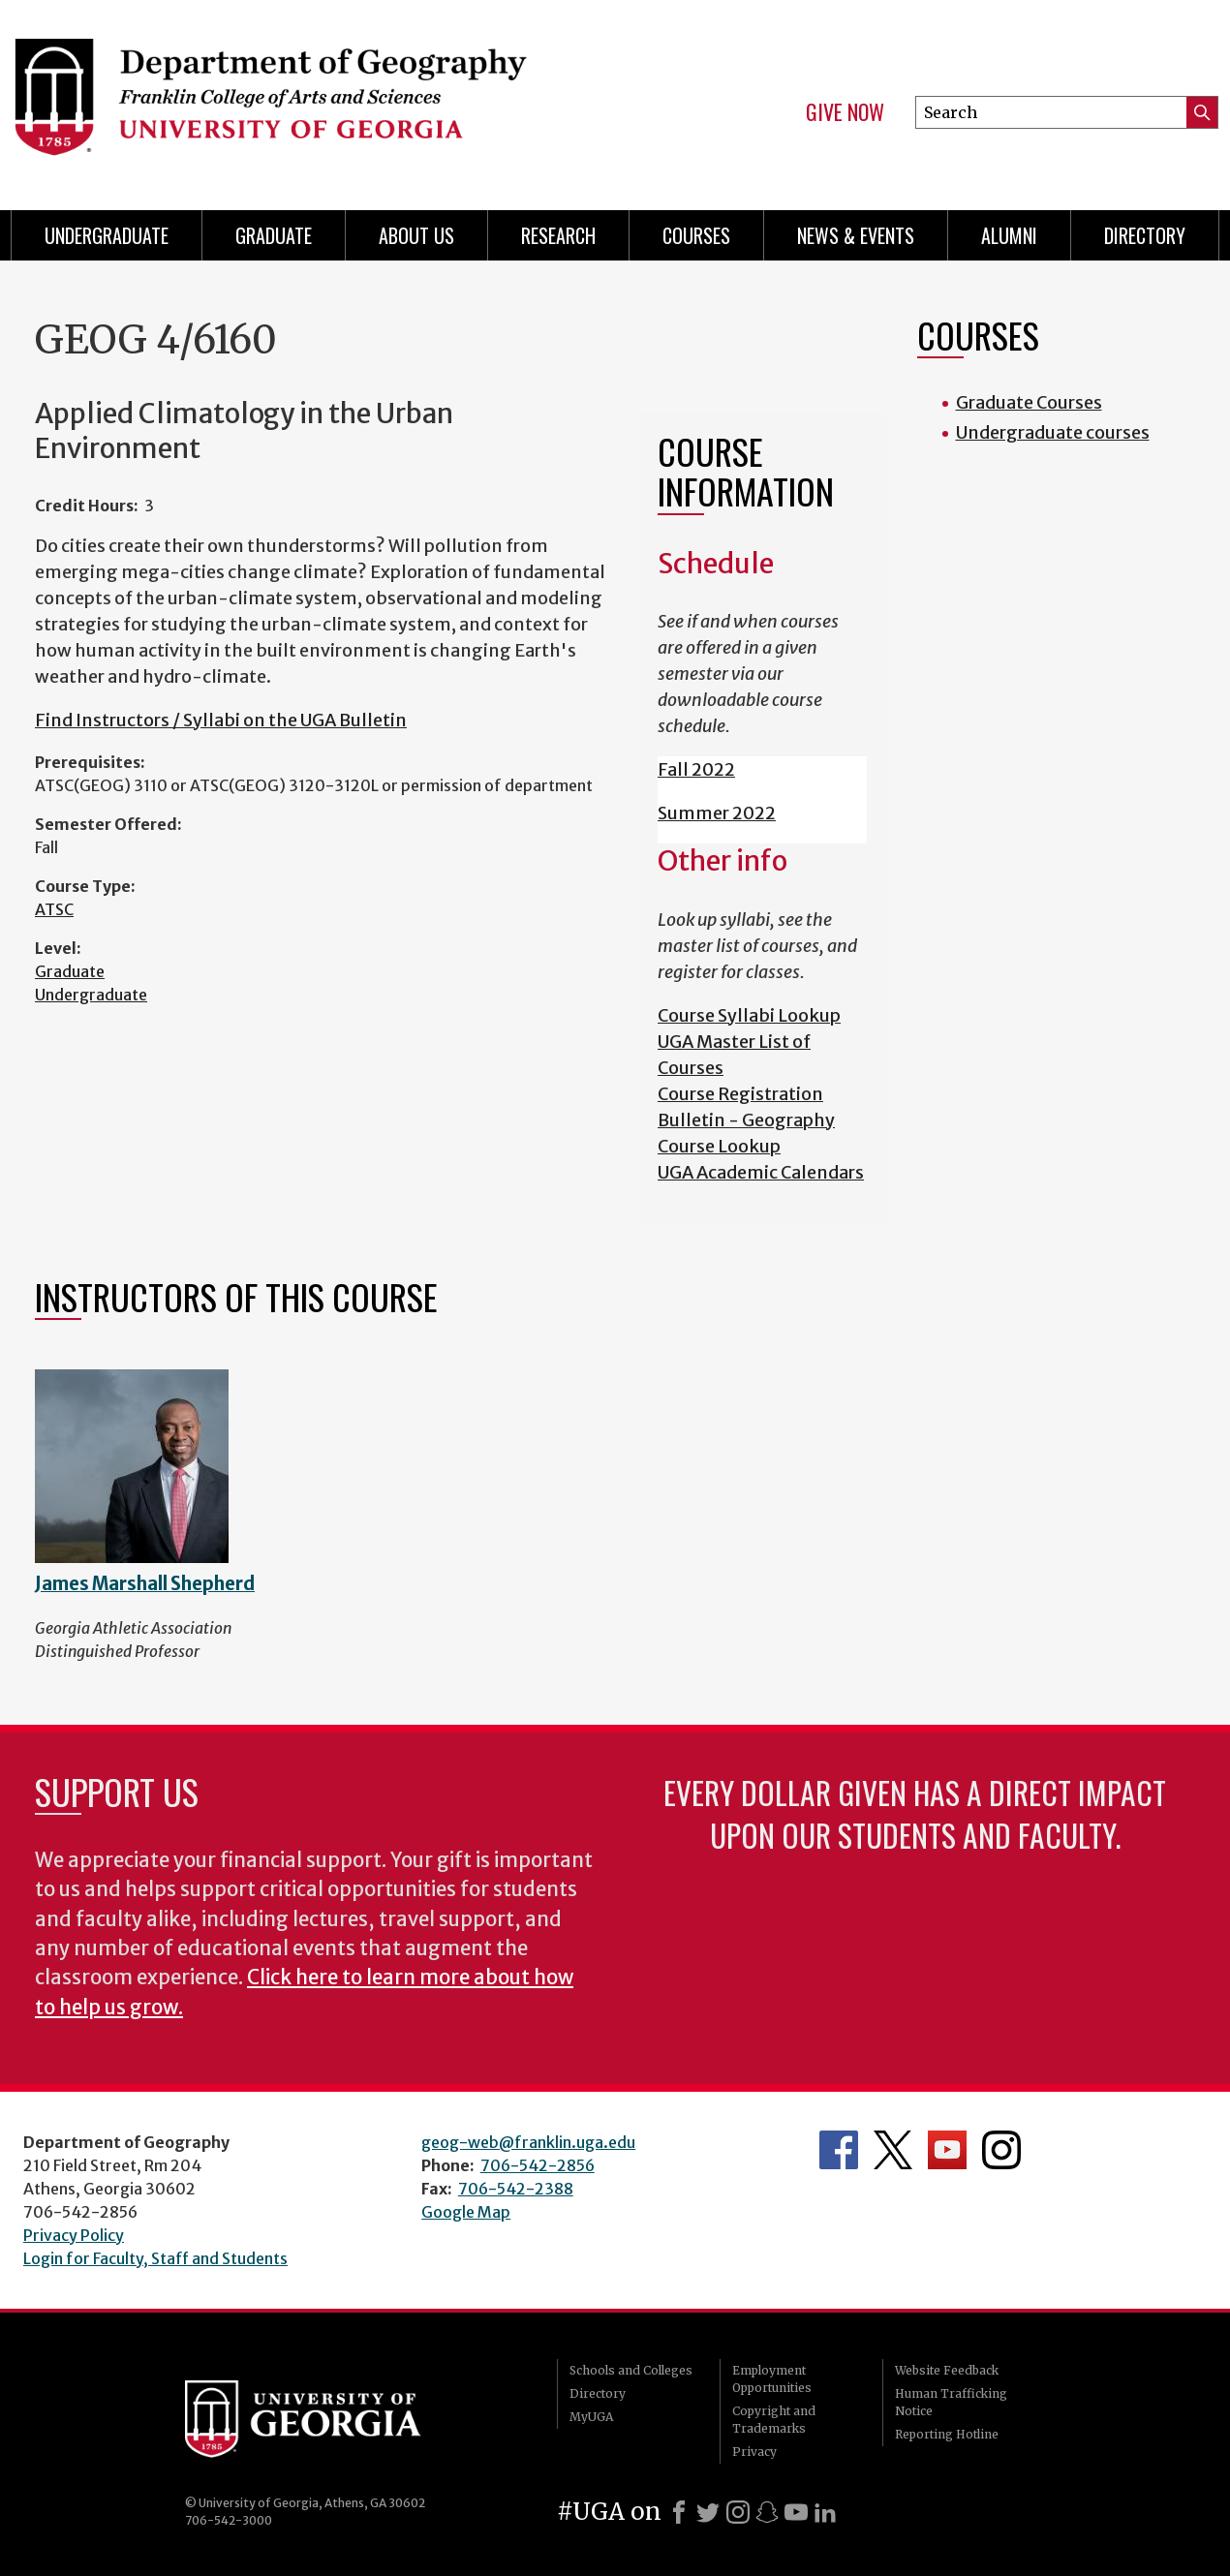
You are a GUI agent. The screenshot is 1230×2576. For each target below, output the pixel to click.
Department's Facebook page (838, 2150)
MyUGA (591, 2416)
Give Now (845, 112)
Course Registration (740, 1094)
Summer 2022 (717, 813)
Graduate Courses (1029, 402)
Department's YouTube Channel (947, 2150)
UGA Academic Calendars (761, 1172)
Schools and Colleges (630, 2370)
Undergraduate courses (1053, 432)
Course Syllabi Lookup (749, 1015)
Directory (1144, 235)
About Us (416, 235)
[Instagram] (738, 2512)
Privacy (754, 2451)
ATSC (54, 909)
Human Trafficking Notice (951, 2402)
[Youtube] (796, 2512)
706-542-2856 (537, 2165)
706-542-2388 (515, 2188)
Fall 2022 (696, 769)
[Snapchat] (767, 2512)
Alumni (1009, 235)
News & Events (855, 235)
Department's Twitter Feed (893, 2150)
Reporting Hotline (947, 2434)
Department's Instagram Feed (1001, 2150)
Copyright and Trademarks (773, 2420)
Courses (696, 235)
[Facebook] (679, 2512)
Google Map (465, 2212)
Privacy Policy (73, 2235)
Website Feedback (947, 2370)
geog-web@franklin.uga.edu (528, 2142)
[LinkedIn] (825, 2512)
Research (558, 235)
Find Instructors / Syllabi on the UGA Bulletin (221, 720)
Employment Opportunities (772, 2379)
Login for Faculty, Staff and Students (155, 2258)
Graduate (70, 971)
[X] (708, 2512)
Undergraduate (107, 235)
